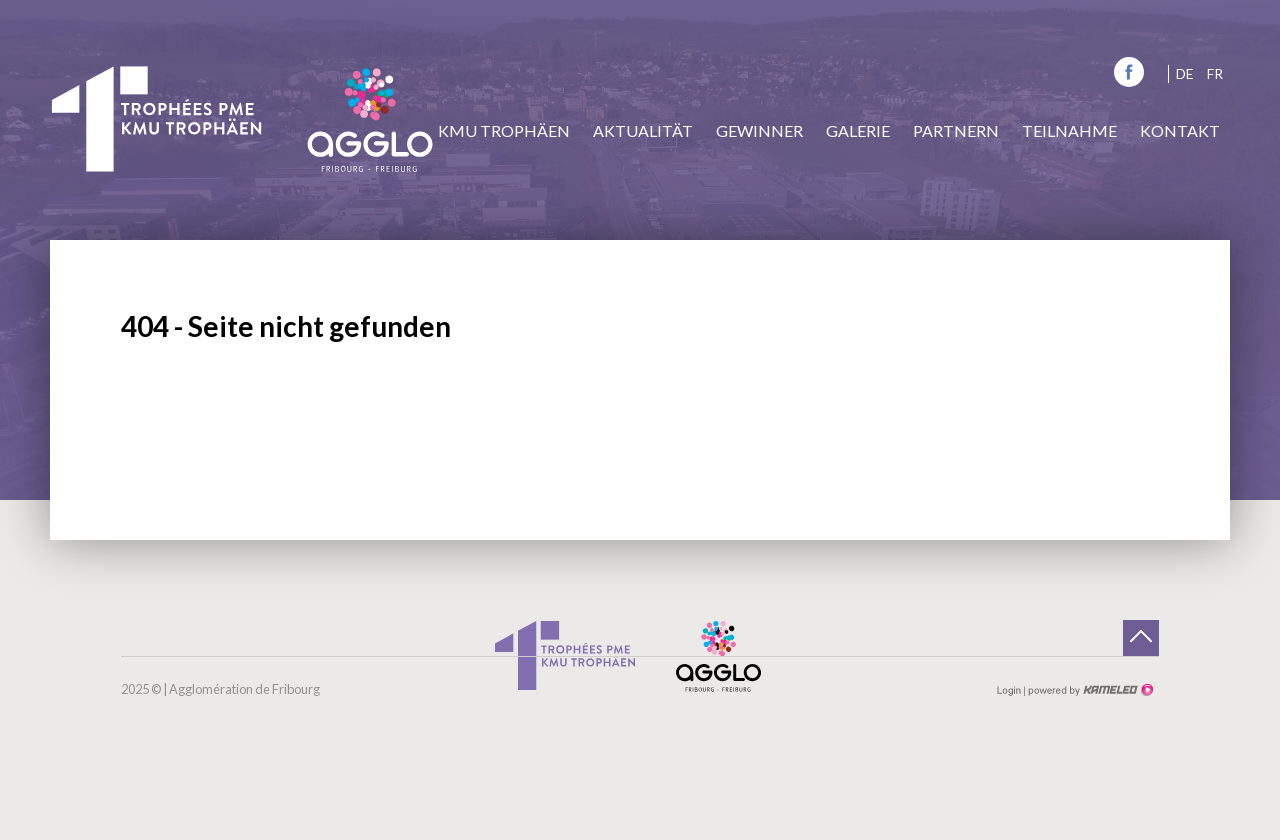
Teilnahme (1069, 130)
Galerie (858, 130)
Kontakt (1180, 130)
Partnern (956, 130)
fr (1215, 74)
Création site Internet (1089, 690)
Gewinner (759, 130)
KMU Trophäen (504, 130)
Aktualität (643, 130)
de (1184, 74)
